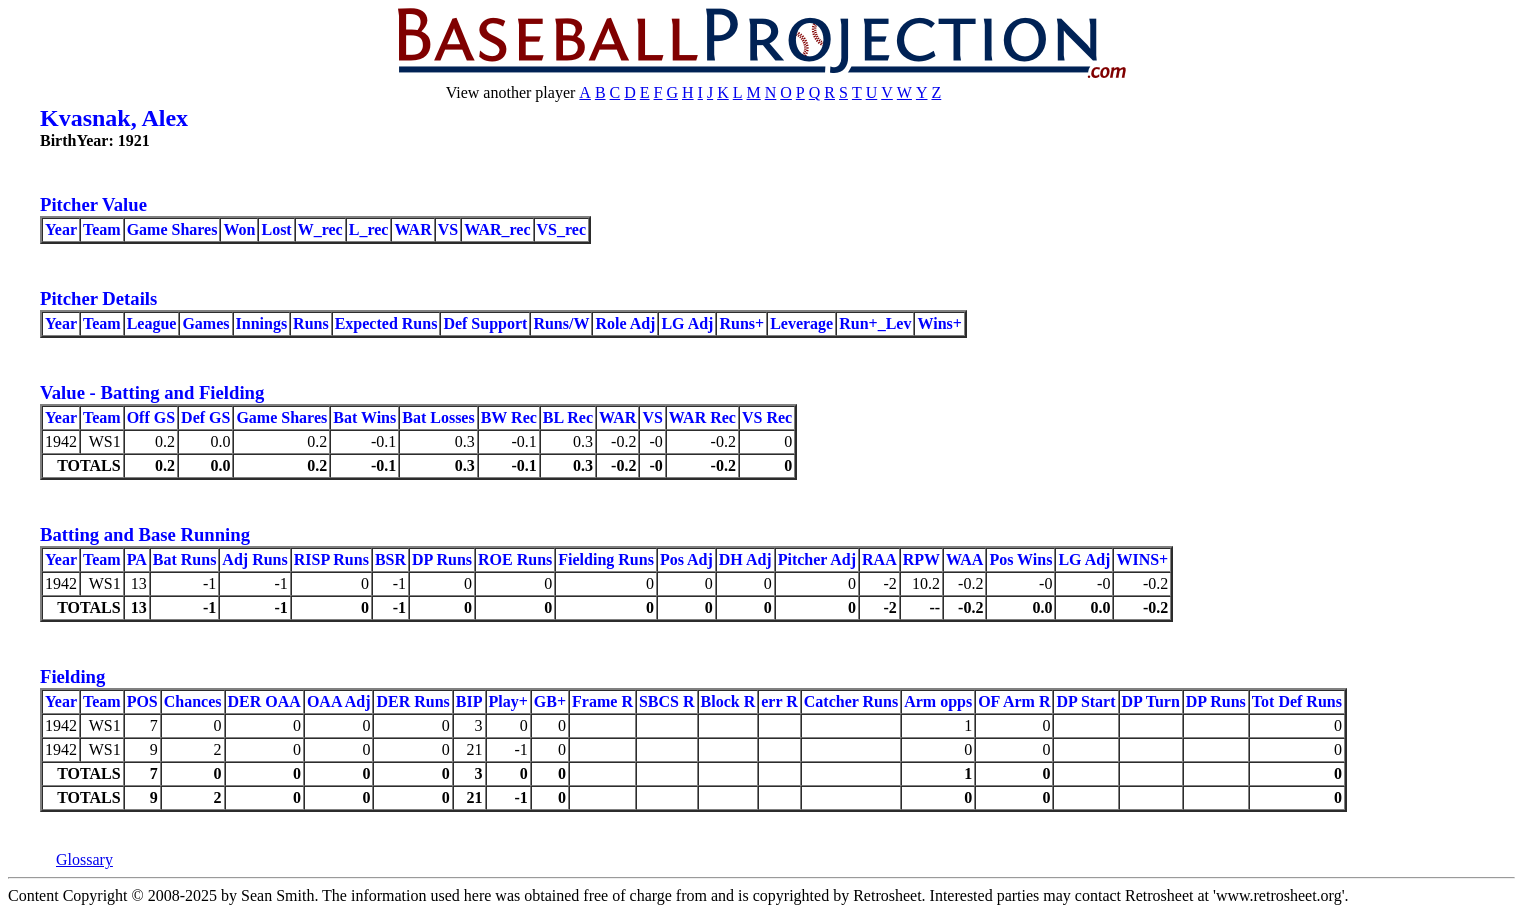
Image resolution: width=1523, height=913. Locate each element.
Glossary (84, 859)
